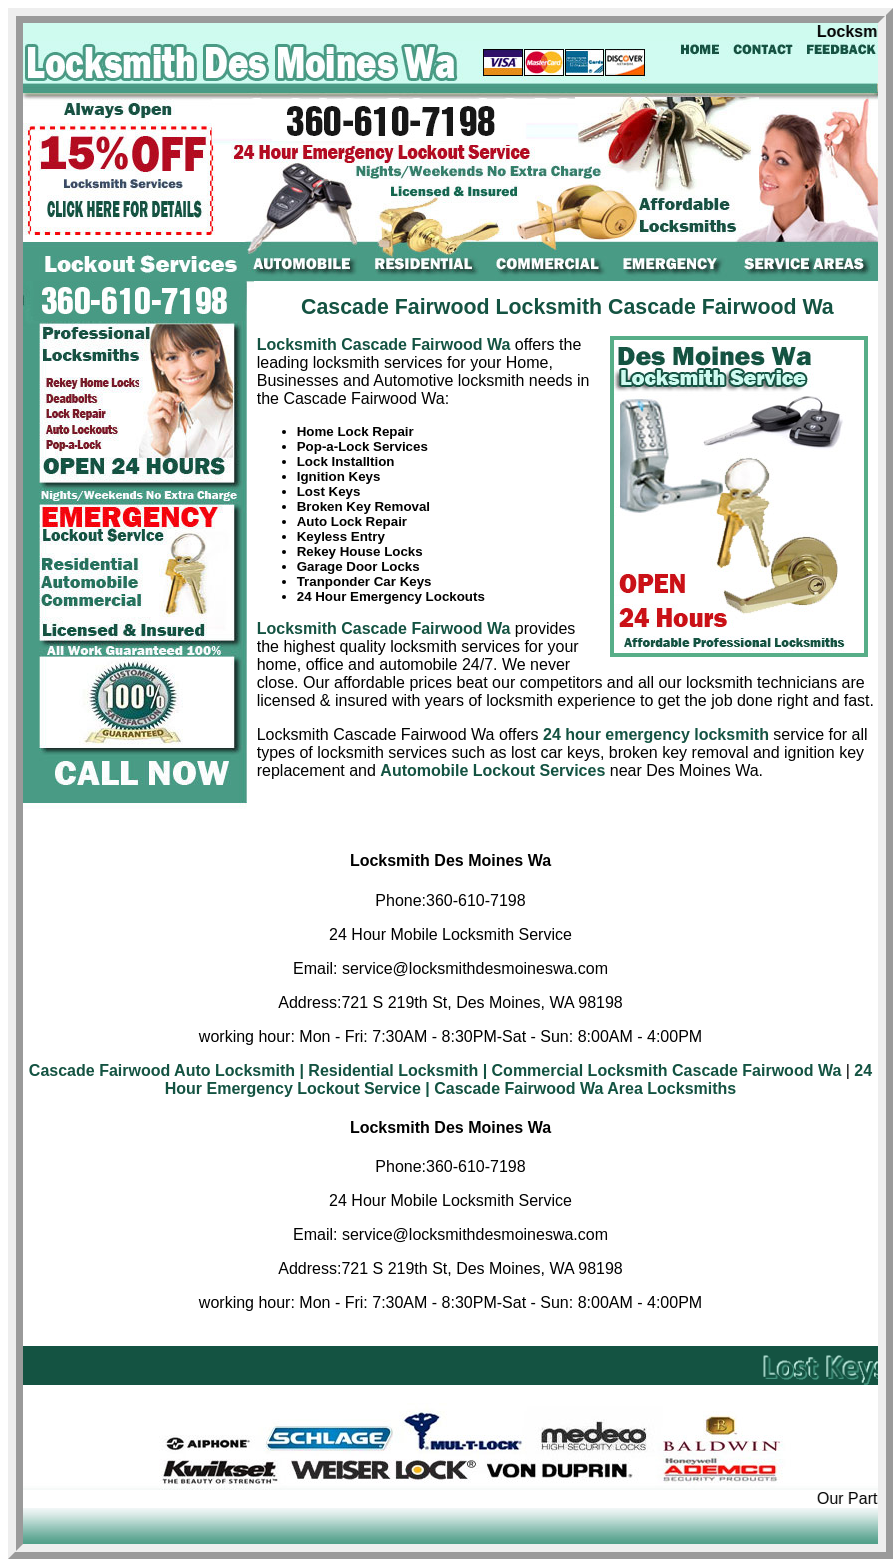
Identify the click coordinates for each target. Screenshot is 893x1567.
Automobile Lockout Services (492, 770)
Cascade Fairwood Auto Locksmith (162, 1070)
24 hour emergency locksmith (656, 734)
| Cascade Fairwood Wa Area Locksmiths (580, 1088)
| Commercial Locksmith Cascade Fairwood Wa (662, 1070)
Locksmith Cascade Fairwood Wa (386, 344)
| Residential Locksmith (388, 1070)
